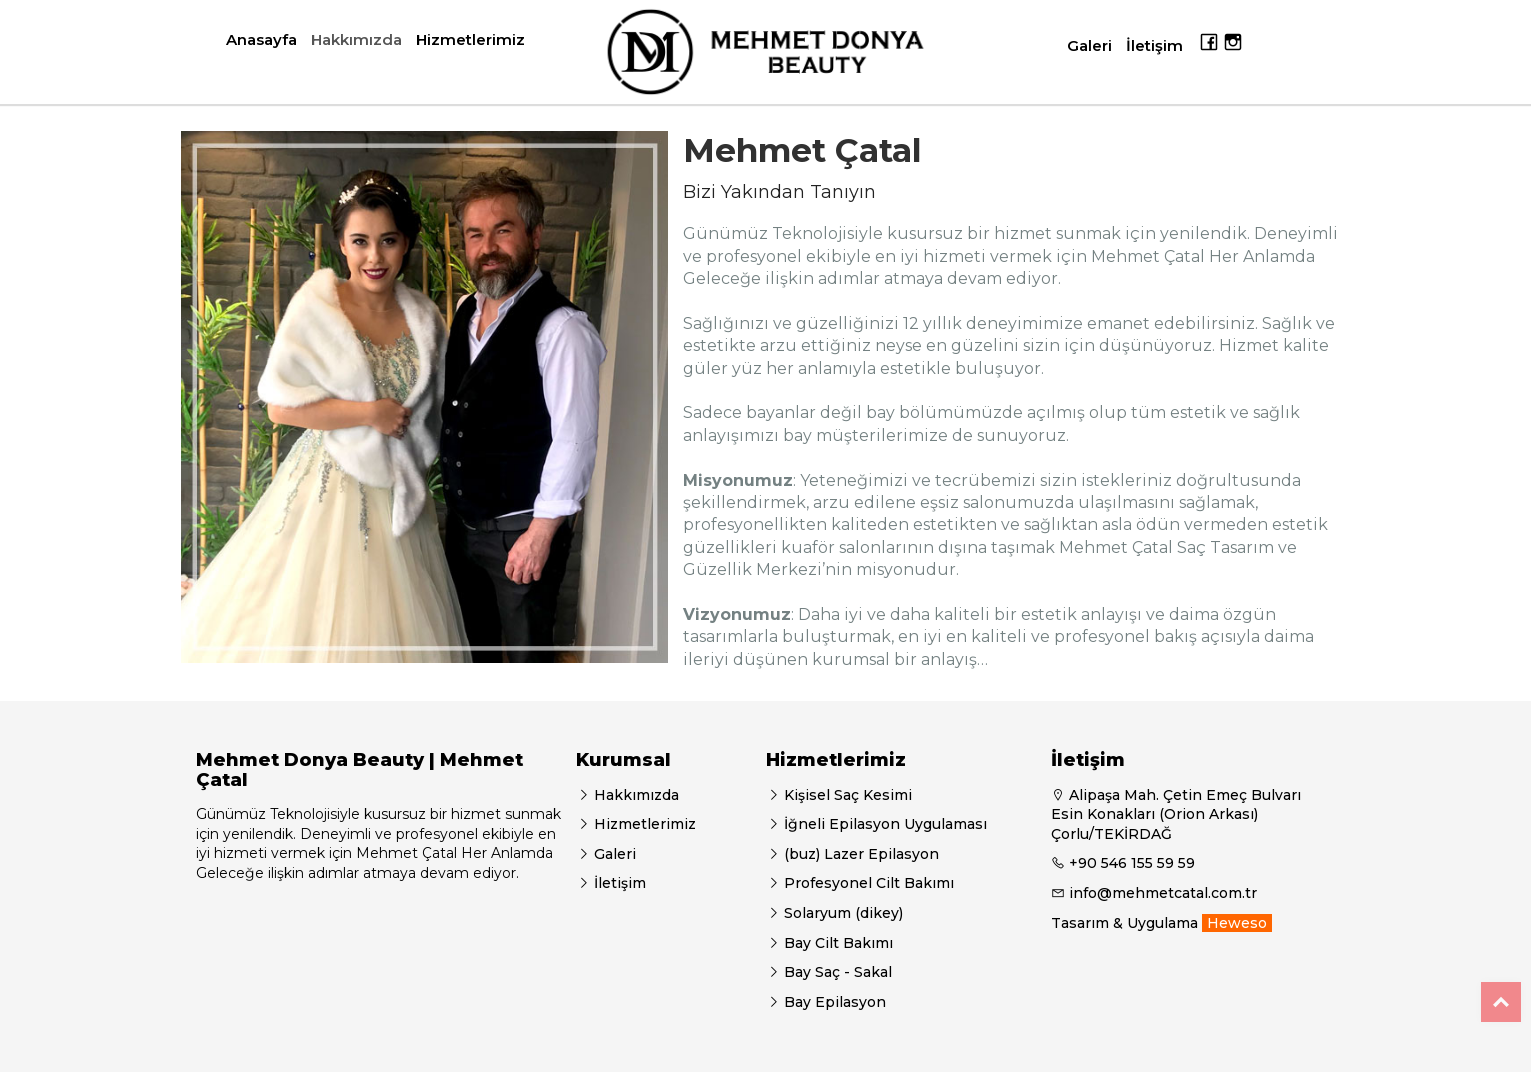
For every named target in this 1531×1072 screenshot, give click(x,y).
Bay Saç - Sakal (836, 972)
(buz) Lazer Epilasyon (859, 854)
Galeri (1089, 45)
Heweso (1237, 923)
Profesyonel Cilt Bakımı (867, 883)
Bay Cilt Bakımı (836, 943)
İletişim (1154, 45)
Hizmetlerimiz (470, 39)
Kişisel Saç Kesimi (846, 795)
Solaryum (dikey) (841, 913)
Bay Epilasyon (833, 1002)
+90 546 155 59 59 (1132, 863)
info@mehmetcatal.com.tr (1163, 893)
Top (1501, 1002)
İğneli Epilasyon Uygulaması (883, 824)
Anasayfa (261, 39)
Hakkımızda (356, 39)
